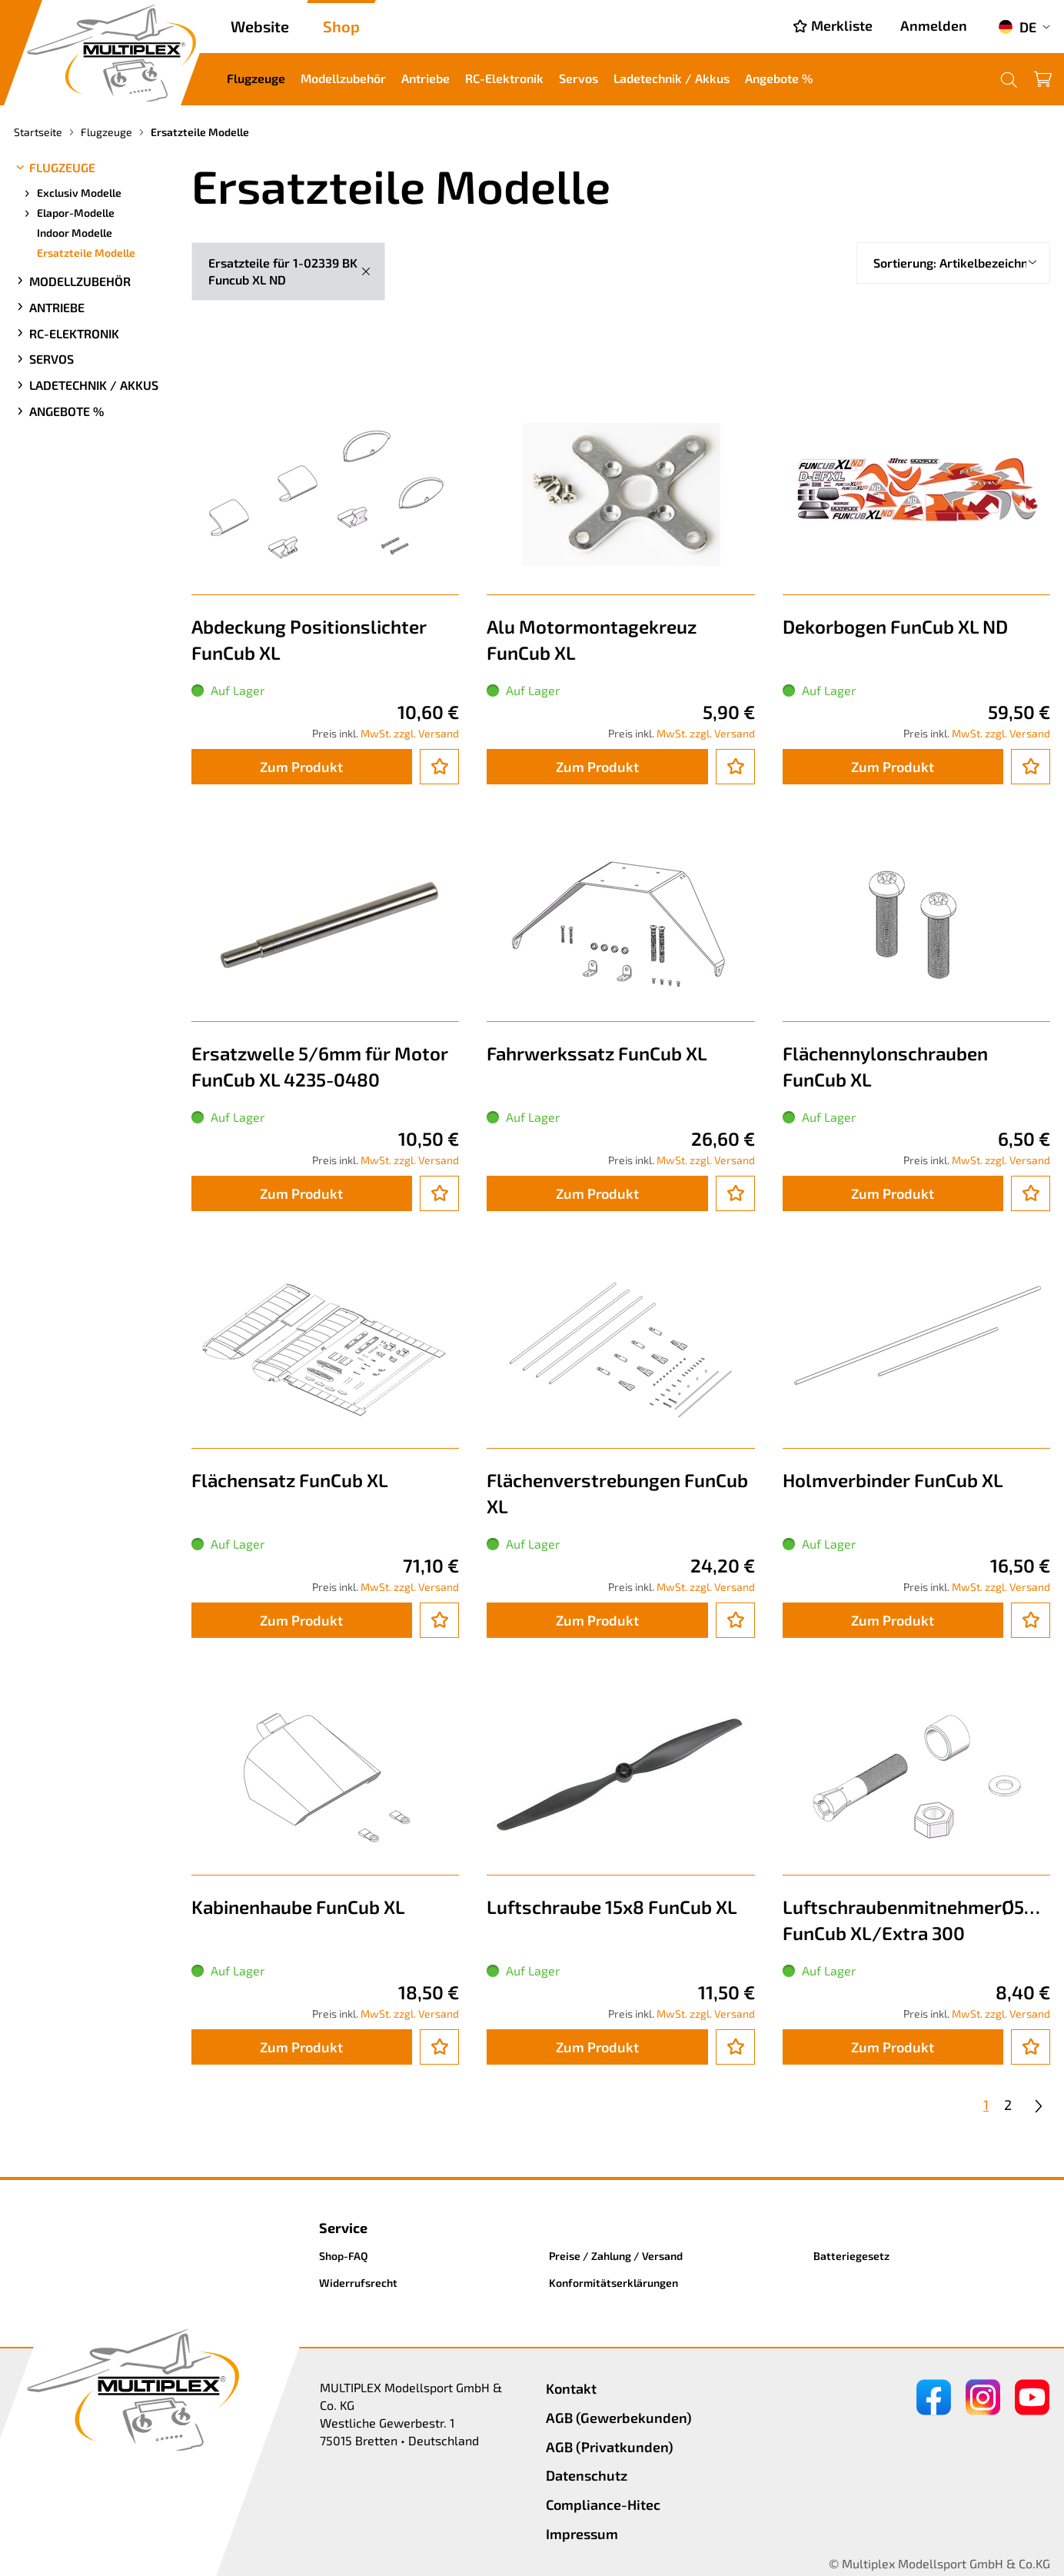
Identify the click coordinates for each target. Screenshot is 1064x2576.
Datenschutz (586, 2475)
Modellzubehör (343, 78)
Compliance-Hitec (603, 2504)
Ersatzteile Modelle (86, 252)
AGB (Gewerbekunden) (619, 2417)
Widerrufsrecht (358, 2282)
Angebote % (779, 78)
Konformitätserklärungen (613, 2282)
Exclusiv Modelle (71, 193)
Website (260, 26)
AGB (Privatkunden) (609, 2446)
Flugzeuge (256, 78)
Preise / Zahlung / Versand (616, 2255)
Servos (578, 78)
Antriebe (425, 78)
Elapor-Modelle (68, 213)
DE (1017, 27)
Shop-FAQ (343, 2255)
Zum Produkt (301, 766)
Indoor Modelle (74, 232)
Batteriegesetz (851, 2255)
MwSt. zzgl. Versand (410, 733)
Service (343, 2227)
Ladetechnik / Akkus (671, 78)
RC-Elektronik (504, 78)
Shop (341, 26)
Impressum (582, 2533)
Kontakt (571, 2388)
